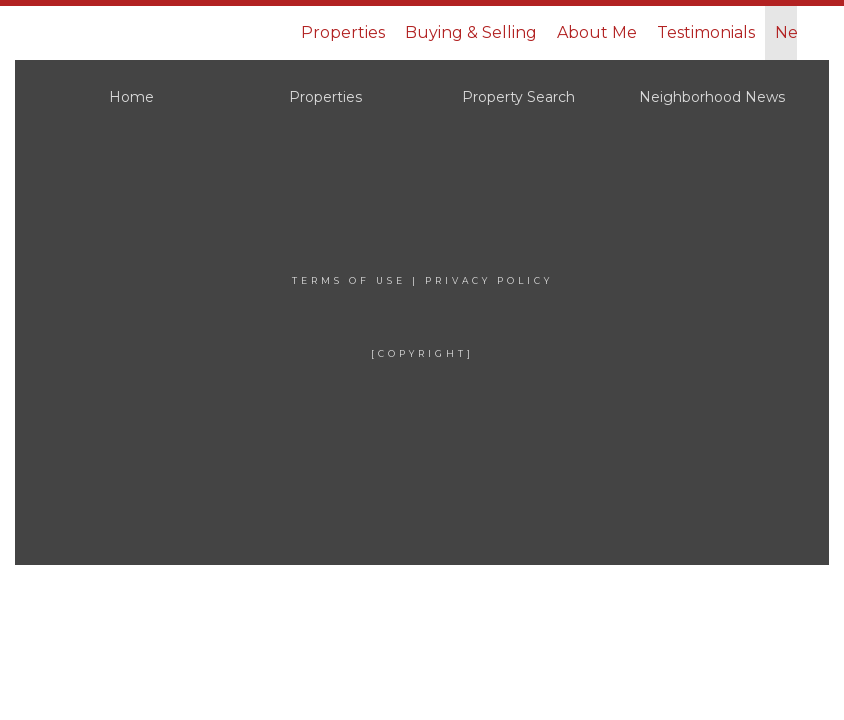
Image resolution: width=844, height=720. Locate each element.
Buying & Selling (471, 32)
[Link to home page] (154, 33)
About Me (597, 32)
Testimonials (706, 32)
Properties (343, 32)
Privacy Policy (489, 280)
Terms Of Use (349, 280)
